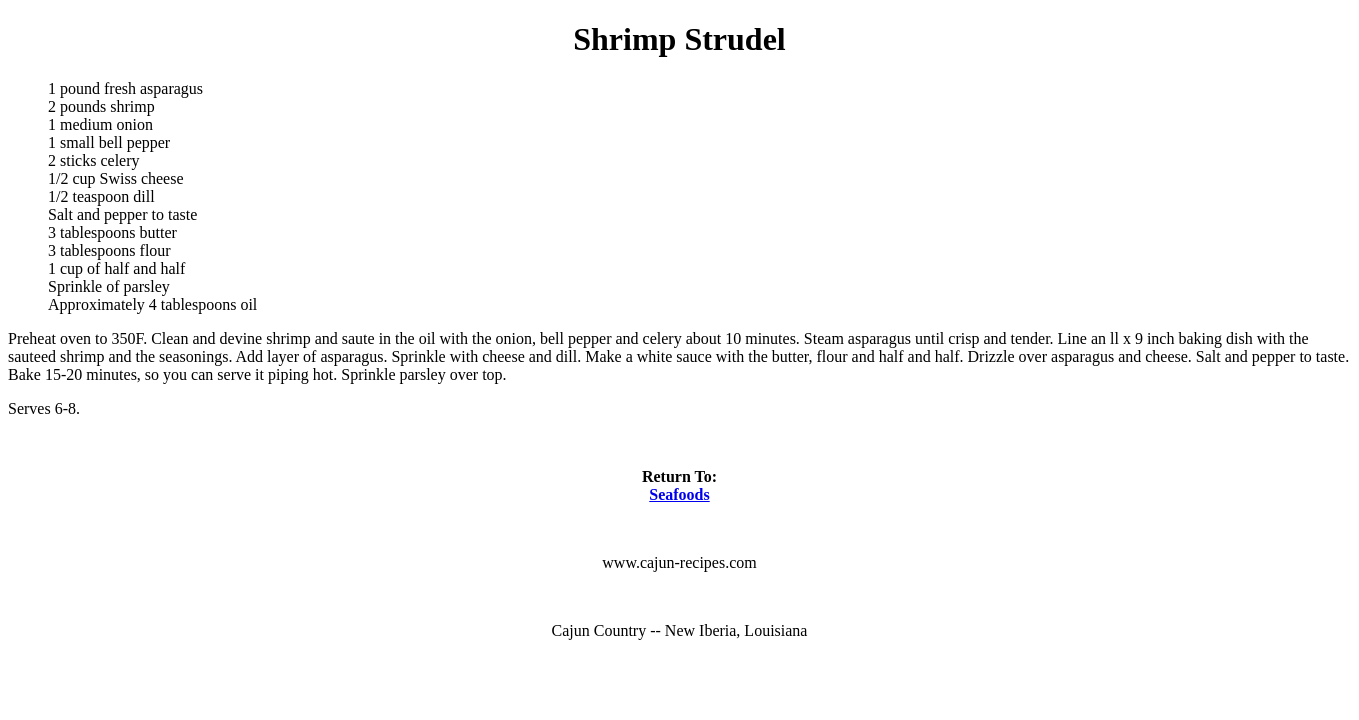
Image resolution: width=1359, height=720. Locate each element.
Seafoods (679, 494)
